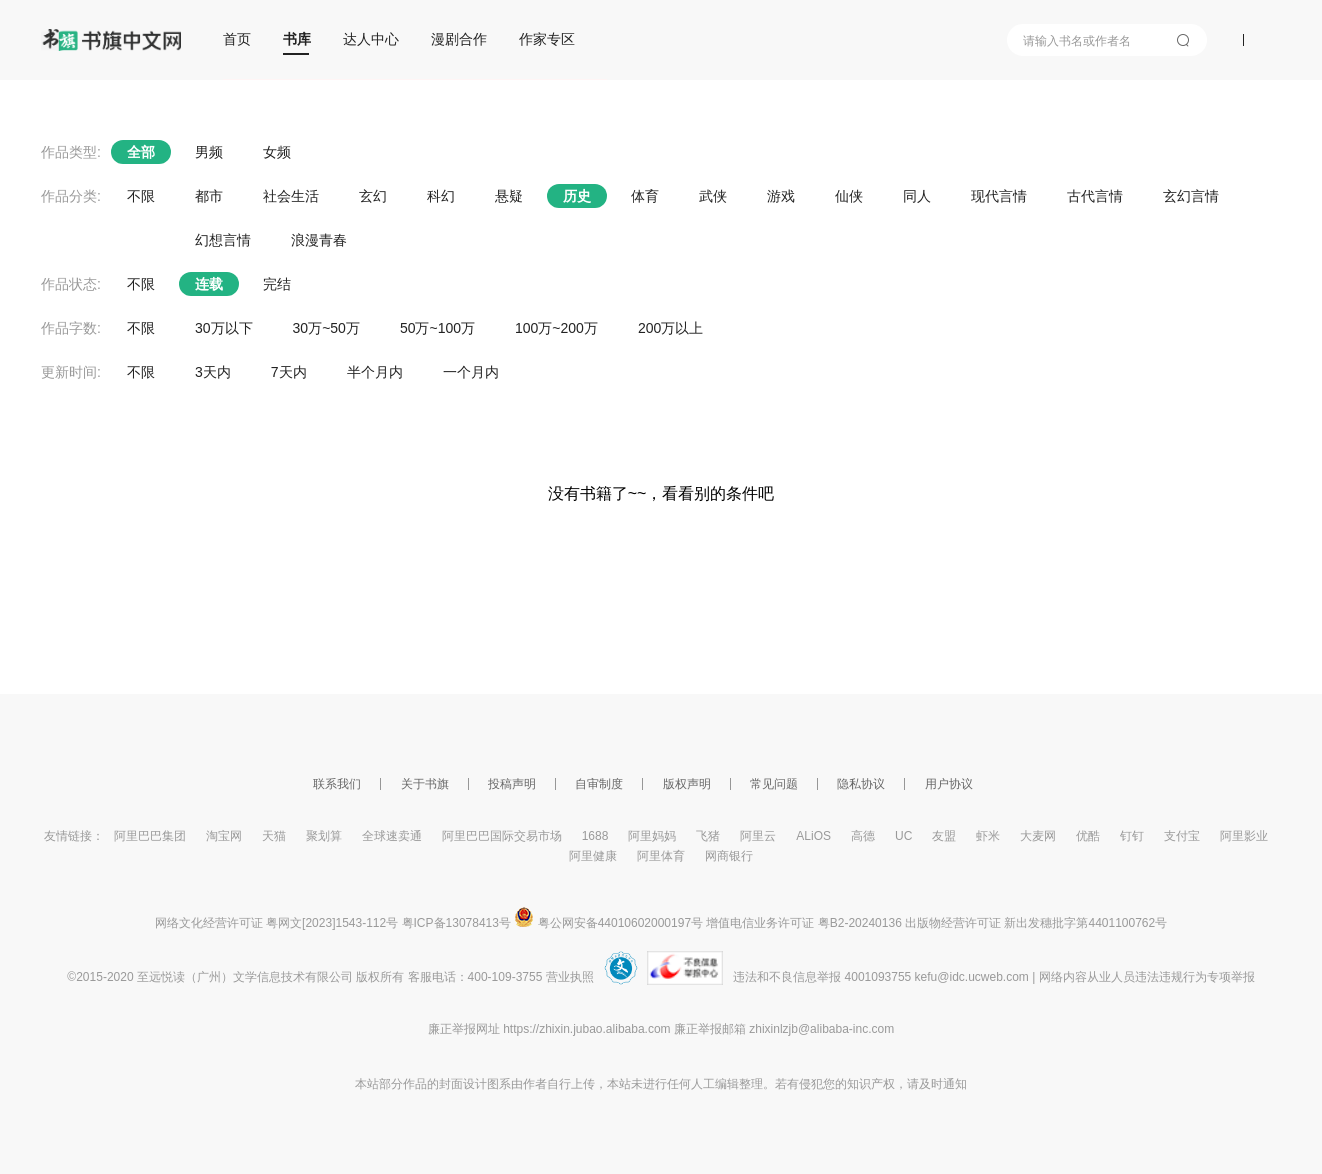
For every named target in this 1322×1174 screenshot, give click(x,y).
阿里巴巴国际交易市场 (502, 836)
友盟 (944, 836)
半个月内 (375, 372)
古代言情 (1095, 196)
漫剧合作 (459, 39)
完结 (277, 284)
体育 (645, 196)
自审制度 (599, 784)
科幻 (441, 196)
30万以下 (224, 328)
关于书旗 (425, 784)
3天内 (213, 372)
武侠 (713, 196)
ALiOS (813, 836)
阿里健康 (593, 856)
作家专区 (547, 39)
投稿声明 (512, 784)
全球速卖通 (392, 836)
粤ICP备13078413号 (456, 923)
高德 (863, 836)
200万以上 (670, 328)
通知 (955, 1084)
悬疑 (509, 196)
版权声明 (687, 784)
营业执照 (570, 977)
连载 (209, 284)
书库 (297, 39)
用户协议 (949, 784)
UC (903, 836)
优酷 (1088, 836)
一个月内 (471, 372)
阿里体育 (661, 856)
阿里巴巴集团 (150, 836)
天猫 (274, 836)
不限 (141, 196)
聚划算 (324, 836)
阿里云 (758, 836)
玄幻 (373, 196)
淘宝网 (224, 836)
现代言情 (999, 196)
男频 (209, 152)
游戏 (781, 196)
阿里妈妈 (652, 836)
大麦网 (1038, 836)
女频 (277, 152)
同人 (917, 196)
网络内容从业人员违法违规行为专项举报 (1147, 977)
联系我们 (337, 784)
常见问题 (774, 784)
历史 (577, 196)
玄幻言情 (1191, 196)
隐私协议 (861, 784)
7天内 (289, 372)
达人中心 (371, 39)
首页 (237, 39)
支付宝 (1182, 836)
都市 (209, 196)
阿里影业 (1244, 836)
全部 (141, 152)
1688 (595, 836)
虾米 (988, 836)
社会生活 (291, 196)
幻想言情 (223, 240)
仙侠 (849, 196)
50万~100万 (437, 328)
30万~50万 (326, 328)
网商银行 (729, 856)
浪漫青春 (319, 240)
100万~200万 (556, 328)
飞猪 (708, 836)
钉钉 (1132, 836)
